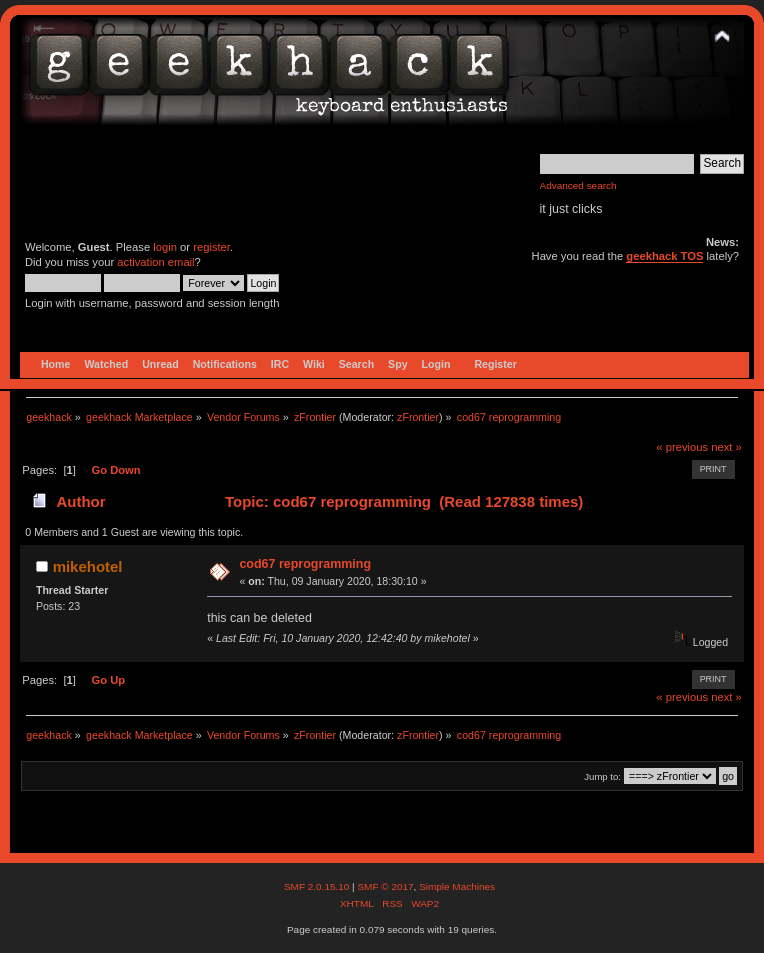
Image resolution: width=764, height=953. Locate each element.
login (165, 247)
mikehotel (88, 566)
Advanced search (578, 185)
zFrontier (418, 417)
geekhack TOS (664, 256)
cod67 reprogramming (305, 564)
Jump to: (602, 776)
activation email (155, 262)
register (211, 247)
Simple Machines (457, 886)
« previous (682, 447)
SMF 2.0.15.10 (318, 886)
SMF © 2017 (385, 886)
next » (726, 447)
